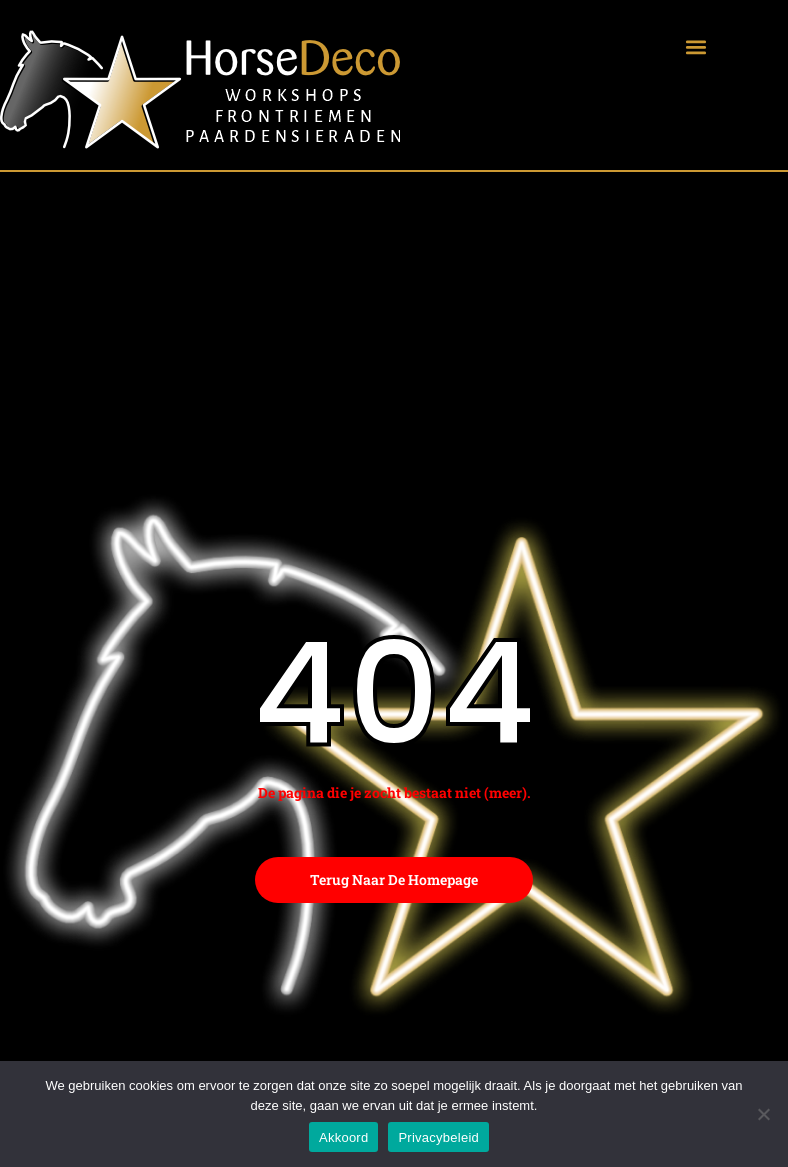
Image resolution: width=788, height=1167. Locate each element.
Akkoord (343, 1137)
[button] (695, 46)
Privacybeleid (438, 1137)
